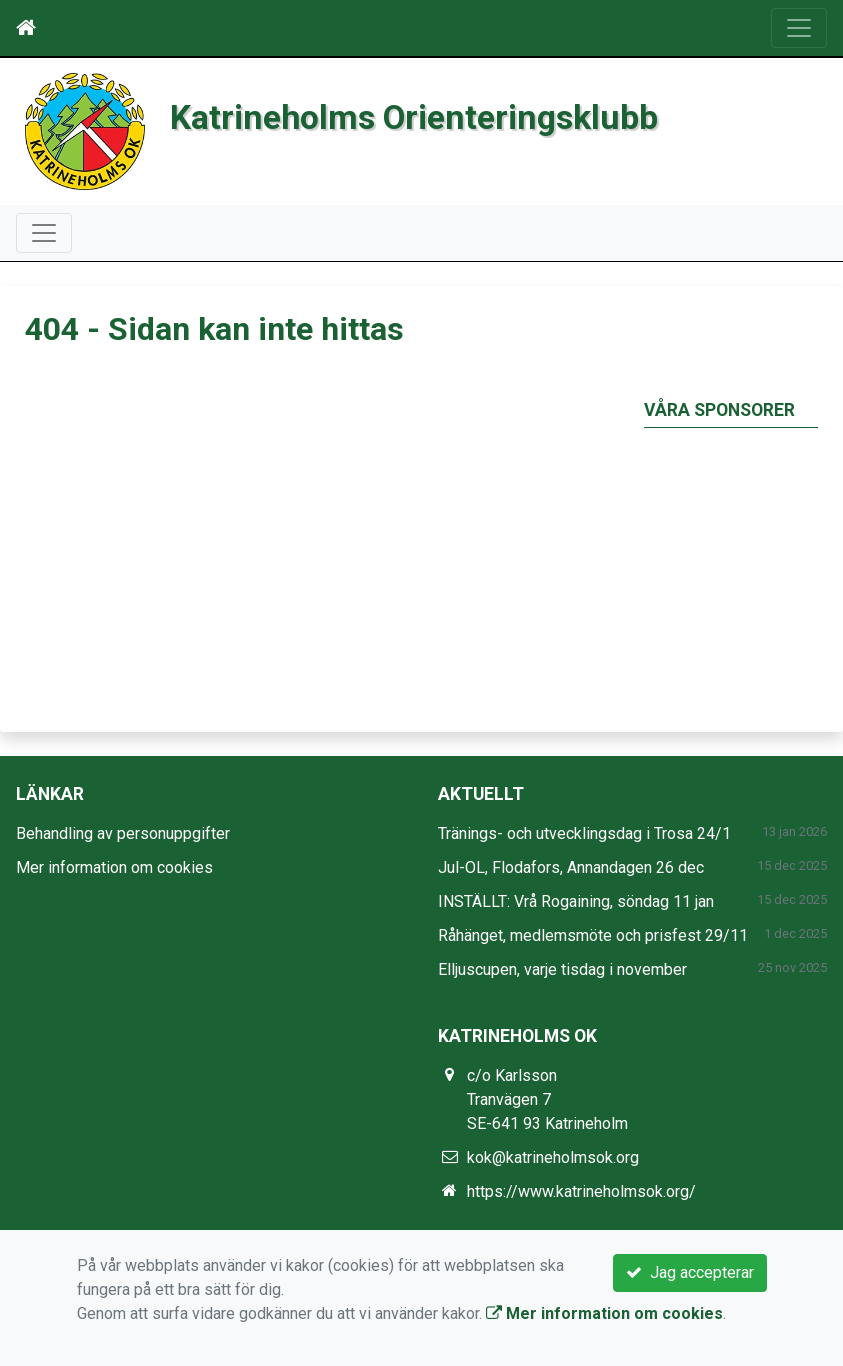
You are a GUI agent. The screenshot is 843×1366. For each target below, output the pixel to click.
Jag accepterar (690, 1272)
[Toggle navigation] (799, 28)
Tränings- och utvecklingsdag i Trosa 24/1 (584, 833)
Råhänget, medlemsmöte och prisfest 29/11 (593, 935)
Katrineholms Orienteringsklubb (414, 117)
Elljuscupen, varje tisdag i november (562, 969)
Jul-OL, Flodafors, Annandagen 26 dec (571, 867)
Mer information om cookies (114, 867)
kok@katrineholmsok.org (553, 1157)
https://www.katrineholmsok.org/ (581, 1191)
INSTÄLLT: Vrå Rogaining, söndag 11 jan (576, 901)
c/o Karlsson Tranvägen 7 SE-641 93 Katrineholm (547, 1099)
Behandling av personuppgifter (123, 833)
